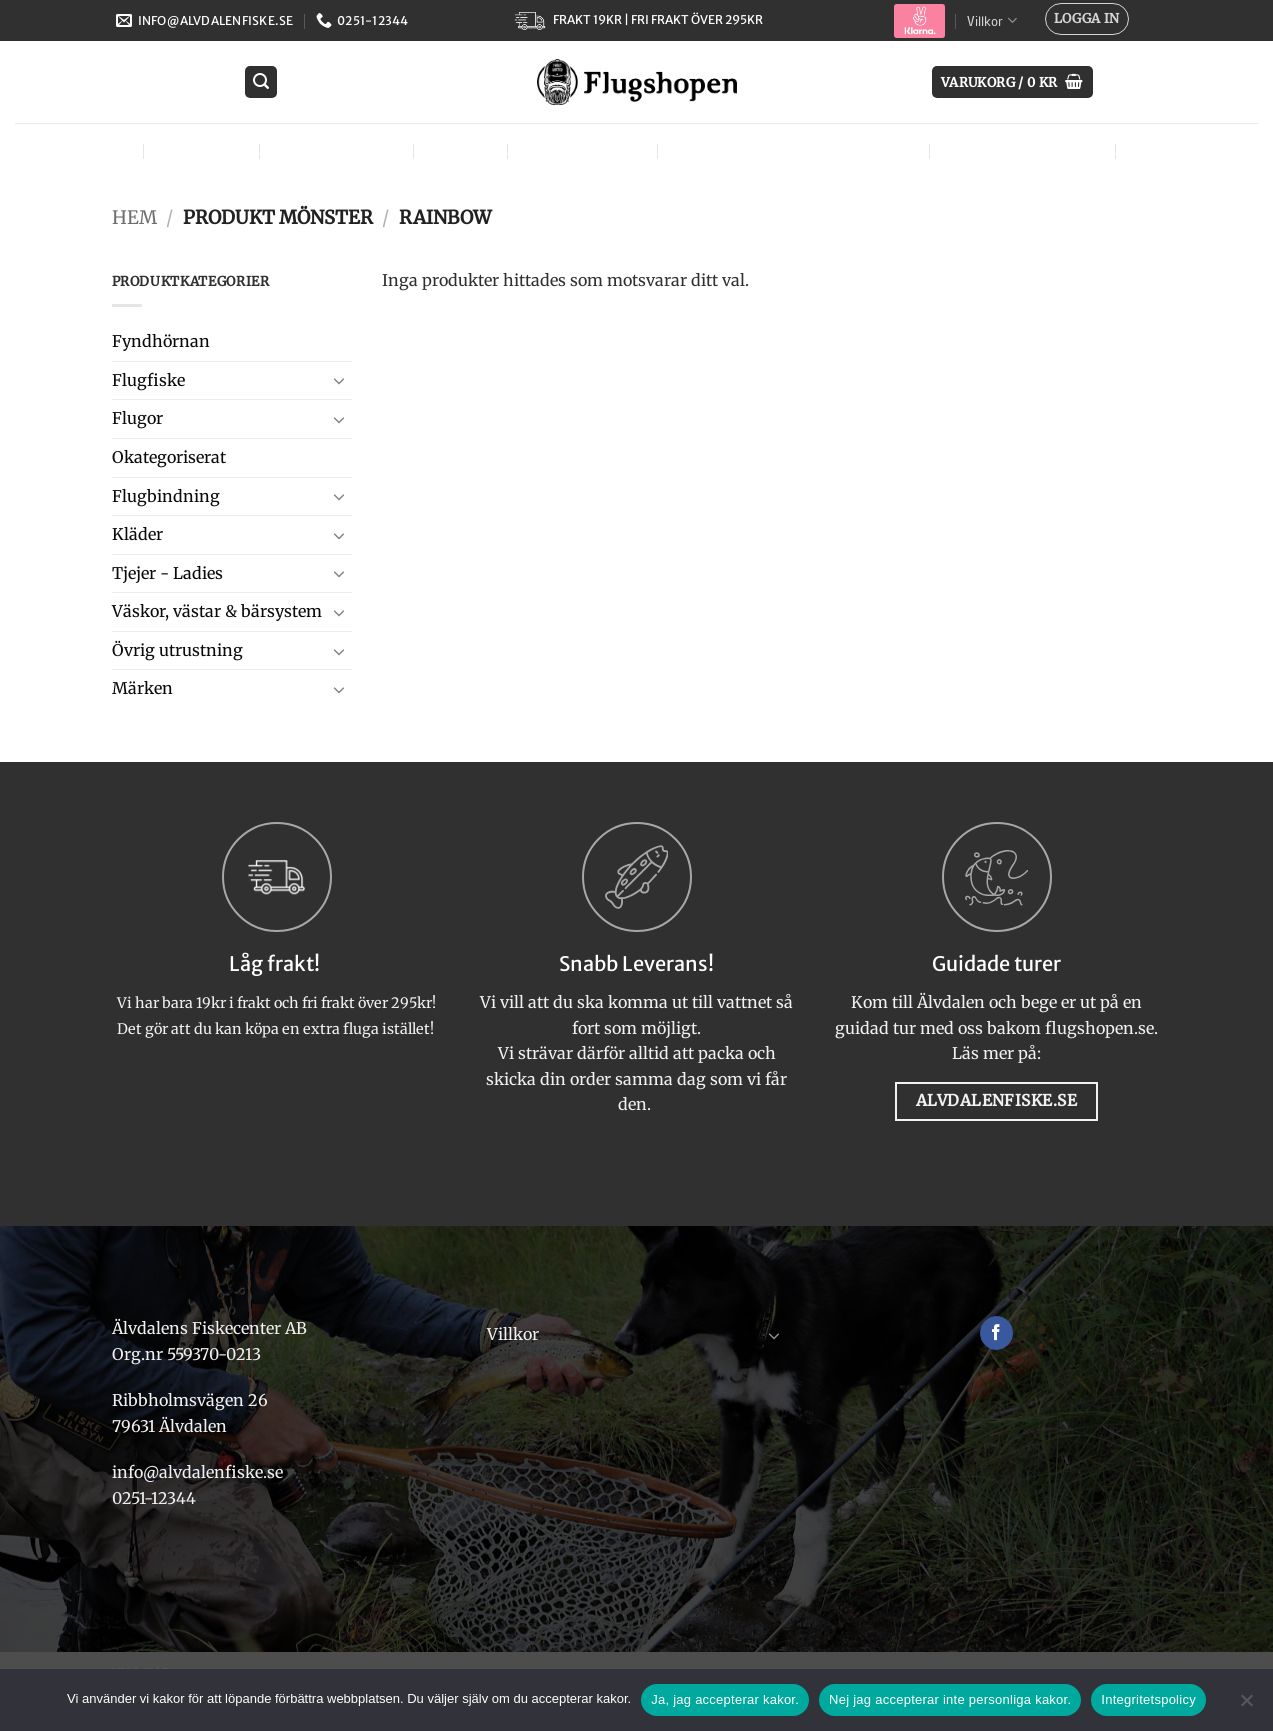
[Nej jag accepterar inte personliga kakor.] (1246, 1706)
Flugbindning (340, 150)
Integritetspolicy (1148, 1699)
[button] (1087, 19)
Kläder (465, 150)
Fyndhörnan (161, 341)
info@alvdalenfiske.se (197, 1472)
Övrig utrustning (1027, 150)
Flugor (99, 150)
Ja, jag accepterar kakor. (725, 1699)
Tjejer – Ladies (586, 150)
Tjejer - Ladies (167, 573)
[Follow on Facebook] (996, 1333)
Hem (134, 217)
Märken (1170, 150)
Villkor (991, 20)
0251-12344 (156, 1498)
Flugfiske (205, 150)
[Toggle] (340, 380)
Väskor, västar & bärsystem (798, 150)
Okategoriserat (169, 457)
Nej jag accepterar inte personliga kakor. (950, 1699)
